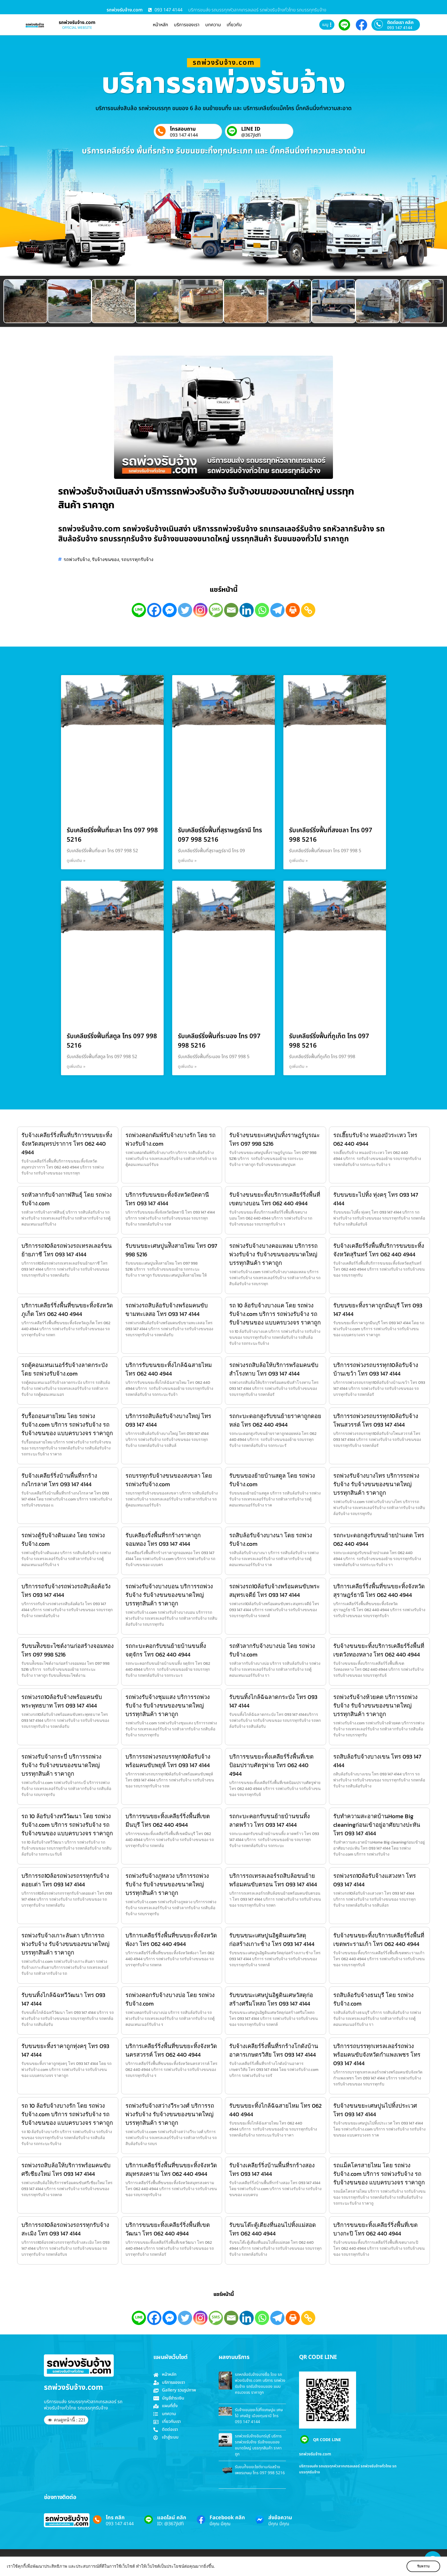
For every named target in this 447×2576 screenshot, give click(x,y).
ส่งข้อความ (280, 2518)
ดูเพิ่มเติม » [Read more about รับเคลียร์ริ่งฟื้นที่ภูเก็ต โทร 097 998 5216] (298, 1067)
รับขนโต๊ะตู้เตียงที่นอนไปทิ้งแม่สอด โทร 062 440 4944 (272, 2229)
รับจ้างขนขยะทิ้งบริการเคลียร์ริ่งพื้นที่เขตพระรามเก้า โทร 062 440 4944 (378, 1939)
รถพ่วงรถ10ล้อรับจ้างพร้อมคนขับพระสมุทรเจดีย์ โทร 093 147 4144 (274, 1590)
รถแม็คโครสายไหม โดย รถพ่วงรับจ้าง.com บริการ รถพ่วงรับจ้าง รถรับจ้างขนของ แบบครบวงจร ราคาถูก (379, 2174)
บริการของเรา (187, 24)
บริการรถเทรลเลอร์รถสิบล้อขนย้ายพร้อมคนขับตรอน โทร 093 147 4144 (273, 1880)
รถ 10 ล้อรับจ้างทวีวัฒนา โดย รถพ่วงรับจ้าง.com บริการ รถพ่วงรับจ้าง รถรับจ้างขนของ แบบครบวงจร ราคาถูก (67, 1825)
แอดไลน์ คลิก (171, 2518)
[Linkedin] (246, 610)
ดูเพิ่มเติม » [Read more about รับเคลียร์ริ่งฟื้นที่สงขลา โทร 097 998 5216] (298, 861)
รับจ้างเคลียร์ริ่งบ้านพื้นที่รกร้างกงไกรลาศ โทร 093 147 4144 (59, 1480)
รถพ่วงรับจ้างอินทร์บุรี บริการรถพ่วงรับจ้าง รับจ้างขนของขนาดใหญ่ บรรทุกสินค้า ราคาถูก (258, 2445)
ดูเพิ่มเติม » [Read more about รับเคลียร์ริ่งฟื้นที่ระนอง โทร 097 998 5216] (187, 1067)
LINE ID (250, 129)
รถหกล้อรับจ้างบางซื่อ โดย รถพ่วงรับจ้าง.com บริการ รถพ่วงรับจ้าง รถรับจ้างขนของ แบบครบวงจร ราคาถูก (260, 2383)
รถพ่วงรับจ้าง (77, 559)
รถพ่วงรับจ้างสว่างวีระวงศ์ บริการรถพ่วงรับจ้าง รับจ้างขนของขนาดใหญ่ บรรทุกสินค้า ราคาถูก (169, 2114)
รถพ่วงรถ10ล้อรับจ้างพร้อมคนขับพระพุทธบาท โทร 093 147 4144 (61, 1701)
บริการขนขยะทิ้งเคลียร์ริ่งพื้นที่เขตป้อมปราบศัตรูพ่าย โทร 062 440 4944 (271, 1765)
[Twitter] (185, 610)
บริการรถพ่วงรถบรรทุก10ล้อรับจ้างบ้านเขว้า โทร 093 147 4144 (375, 1369)
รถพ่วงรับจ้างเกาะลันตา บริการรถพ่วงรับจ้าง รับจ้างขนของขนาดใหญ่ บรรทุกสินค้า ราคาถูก (65, 1944)
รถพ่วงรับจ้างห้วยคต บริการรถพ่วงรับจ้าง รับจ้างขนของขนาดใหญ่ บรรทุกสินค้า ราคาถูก (375, 1705)
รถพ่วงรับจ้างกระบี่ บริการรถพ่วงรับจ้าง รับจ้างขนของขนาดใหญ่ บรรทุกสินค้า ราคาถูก (61, 1765)
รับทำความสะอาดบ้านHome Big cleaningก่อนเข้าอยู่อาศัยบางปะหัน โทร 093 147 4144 (376, 1825)
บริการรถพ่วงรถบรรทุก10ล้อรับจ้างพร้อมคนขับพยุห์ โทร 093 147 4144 (167, 1760)
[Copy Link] (308, 610)
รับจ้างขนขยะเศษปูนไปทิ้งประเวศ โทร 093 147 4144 (375, 2110)
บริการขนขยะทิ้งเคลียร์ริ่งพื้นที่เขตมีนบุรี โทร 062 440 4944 (167, 1820)
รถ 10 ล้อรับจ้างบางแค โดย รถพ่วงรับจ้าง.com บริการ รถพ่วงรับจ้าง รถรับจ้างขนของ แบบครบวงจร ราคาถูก (275, 1314)
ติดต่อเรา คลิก (400, 22)
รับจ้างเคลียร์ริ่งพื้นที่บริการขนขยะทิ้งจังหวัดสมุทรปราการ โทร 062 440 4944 (66, 1144)
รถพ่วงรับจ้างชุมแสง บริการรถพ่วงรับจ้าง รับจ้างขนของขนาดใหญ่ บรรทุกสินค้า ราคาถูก (167, 1705)
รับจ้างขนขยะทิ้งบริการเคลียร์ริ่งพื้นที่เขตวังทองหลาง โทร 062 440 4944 (378, 1650)
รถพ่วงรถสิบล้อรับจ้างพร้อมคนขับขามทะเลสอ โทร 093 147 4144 (166, 1309)
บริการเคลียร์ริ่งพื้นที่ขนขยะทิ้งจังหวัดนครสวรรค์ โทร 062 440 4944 (171, 2050)
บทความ (213, 24)
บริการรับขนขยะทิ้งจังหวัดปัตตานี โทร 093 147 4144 (167, 1199)
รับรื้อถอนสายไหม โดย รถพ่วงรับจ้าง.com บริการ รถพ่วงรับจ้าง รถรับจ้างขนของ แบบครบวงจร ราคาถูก (67, 1424)
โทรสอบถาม (183, 129)
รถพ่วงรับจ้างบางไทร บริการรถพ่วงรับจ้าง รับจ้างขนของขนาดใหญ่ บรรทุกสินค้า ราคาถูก (376, 1484)
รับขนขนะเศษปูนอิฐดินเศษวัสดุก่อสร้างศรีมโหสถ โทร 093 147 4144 (271, 1999)
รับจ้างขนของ (105, 559)
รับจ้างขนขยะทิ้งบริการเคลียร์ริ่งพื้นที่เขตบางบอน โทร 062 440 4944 (274, 1199)
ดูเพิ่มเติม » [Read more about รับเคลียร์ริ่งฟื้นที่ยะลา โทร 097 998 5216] (76, 861)
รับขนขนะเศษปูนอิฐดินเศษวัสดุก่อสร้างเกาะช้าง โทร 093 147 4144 (271, 1939)
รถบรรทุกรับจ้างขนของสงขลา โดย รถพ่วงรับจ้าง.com (168, 1480)
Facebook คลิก (227, 2518)
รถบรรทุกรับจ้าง (137, 559)
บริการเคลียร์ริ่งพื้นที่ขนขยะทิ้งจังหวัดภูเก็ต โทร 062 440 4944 (67, 1309)
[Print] (293, 610)
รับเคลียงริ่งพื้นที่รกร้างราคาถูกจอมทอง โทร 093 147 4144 (163, 1539)
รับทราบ (423, 2566)
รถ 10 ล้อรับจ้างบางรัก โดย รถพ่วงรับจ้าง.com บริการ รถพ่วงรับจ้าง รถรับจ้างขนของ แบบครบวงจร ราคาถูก (67, 2114)
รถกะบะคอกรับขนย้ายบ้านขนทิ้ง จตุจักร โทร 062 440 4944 (165, 1650)
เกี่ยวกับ (234, 24)
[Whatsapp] (262, 610)
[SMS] (216, 610)
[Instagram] (200, 610)
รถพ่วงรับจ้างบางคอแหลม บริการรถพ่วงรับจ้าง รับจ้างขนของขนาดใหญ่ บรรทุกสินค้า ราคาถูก (273, 1254)
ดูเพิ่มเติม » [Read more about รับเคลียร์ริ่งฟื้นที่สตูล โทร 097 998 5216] (76, 1067)
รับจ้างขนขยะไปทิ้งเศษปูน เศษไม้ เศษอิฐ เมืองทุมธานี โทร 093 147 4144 (259, 2416)
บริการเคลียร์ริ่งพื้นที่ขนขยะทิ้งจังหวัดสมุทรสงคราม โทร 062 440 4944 (171, 2169)
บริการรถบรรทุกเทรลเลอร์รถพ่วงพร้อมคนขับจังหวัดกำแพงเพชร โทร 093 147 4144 (376, 2054)
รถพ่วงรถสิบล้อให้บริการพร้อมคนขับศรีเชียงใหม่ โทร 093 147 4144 (66, 2169)
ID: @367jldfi (170, 2524)
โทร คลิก (115, 2518)
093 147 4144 (399, 28)
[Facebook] (154, 610)
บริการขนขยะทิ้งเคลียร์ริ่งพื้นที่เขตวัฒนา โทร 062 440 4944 (167, 2229)
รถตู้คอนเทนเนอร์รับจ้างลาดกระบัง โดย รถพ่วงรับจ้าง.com (64, 1369)
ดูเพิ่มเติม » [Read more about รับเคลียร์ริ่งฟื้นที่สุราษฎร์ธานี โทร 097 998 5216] (187, 861)
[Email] (231, 610)
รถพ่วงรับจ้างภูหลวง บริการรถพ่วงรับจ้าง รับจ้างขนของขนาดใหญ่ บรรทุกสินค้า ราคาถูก (167, 1884)
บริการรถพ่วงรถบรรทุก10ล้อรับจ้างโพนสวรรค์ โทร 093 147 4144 (375, 1420)
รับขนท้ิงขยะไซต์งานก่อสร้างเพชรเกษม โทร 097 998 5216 (260, 2470)
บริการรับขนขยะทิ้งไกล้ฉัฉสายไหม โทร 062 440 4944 (168, 1369)
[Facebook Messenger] (169, 610)
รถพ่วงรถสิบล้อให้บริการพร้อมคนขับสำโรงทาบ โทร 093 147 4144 (273, 1369)
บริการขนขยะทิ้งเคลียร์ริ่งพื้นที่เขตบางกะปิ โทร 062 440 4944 (375, 2229)
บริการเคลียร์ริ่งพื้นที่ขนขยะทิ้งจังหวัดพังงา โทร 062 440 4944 (171, 1939)
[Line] (139, 610)
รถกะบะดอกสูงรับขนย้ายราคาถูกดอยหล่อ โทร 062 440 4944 (275, 1420)
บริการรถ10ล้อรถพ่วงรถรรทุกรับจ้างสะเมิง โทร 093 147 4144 (65, 2229)
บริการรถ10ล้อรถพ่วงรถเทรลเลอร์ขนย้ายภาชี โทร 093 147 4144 (66, 1250)
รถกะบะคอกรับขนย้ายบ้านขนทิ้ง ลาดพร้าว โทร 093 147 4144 (269, 1820)
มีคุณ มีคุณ (220, 2524)
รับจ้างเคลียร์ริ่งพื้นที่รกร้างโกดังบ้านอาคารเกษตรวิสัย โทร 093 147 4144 (273, 2050)
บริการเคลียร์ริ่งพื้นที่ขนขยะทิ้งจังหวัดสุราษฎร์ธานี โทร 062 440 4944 (379, 1590)
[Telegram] (277, 610)
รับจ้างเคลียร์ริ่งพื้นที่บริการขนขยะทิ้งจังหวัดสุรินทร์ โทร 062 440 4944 (378, 1250)
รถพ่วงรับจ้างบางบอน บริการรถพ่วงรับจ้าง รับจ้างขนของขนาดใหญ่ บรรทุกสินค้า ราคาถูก (169, 1595)
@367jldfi (251, 135)
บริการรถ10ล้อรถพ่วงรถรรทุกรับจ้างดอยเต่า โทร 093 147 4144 (65, 1880)
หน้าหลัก (160, 24)
